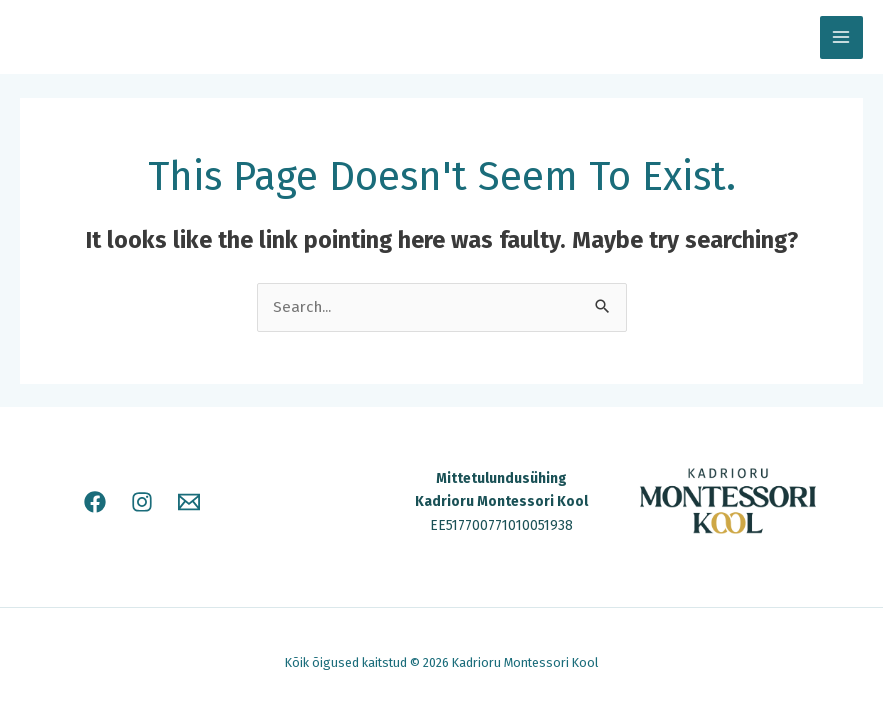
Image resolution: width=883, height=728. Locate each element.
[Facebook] (95, 502)
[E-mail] (189, 502)
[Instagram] (142, 502)
